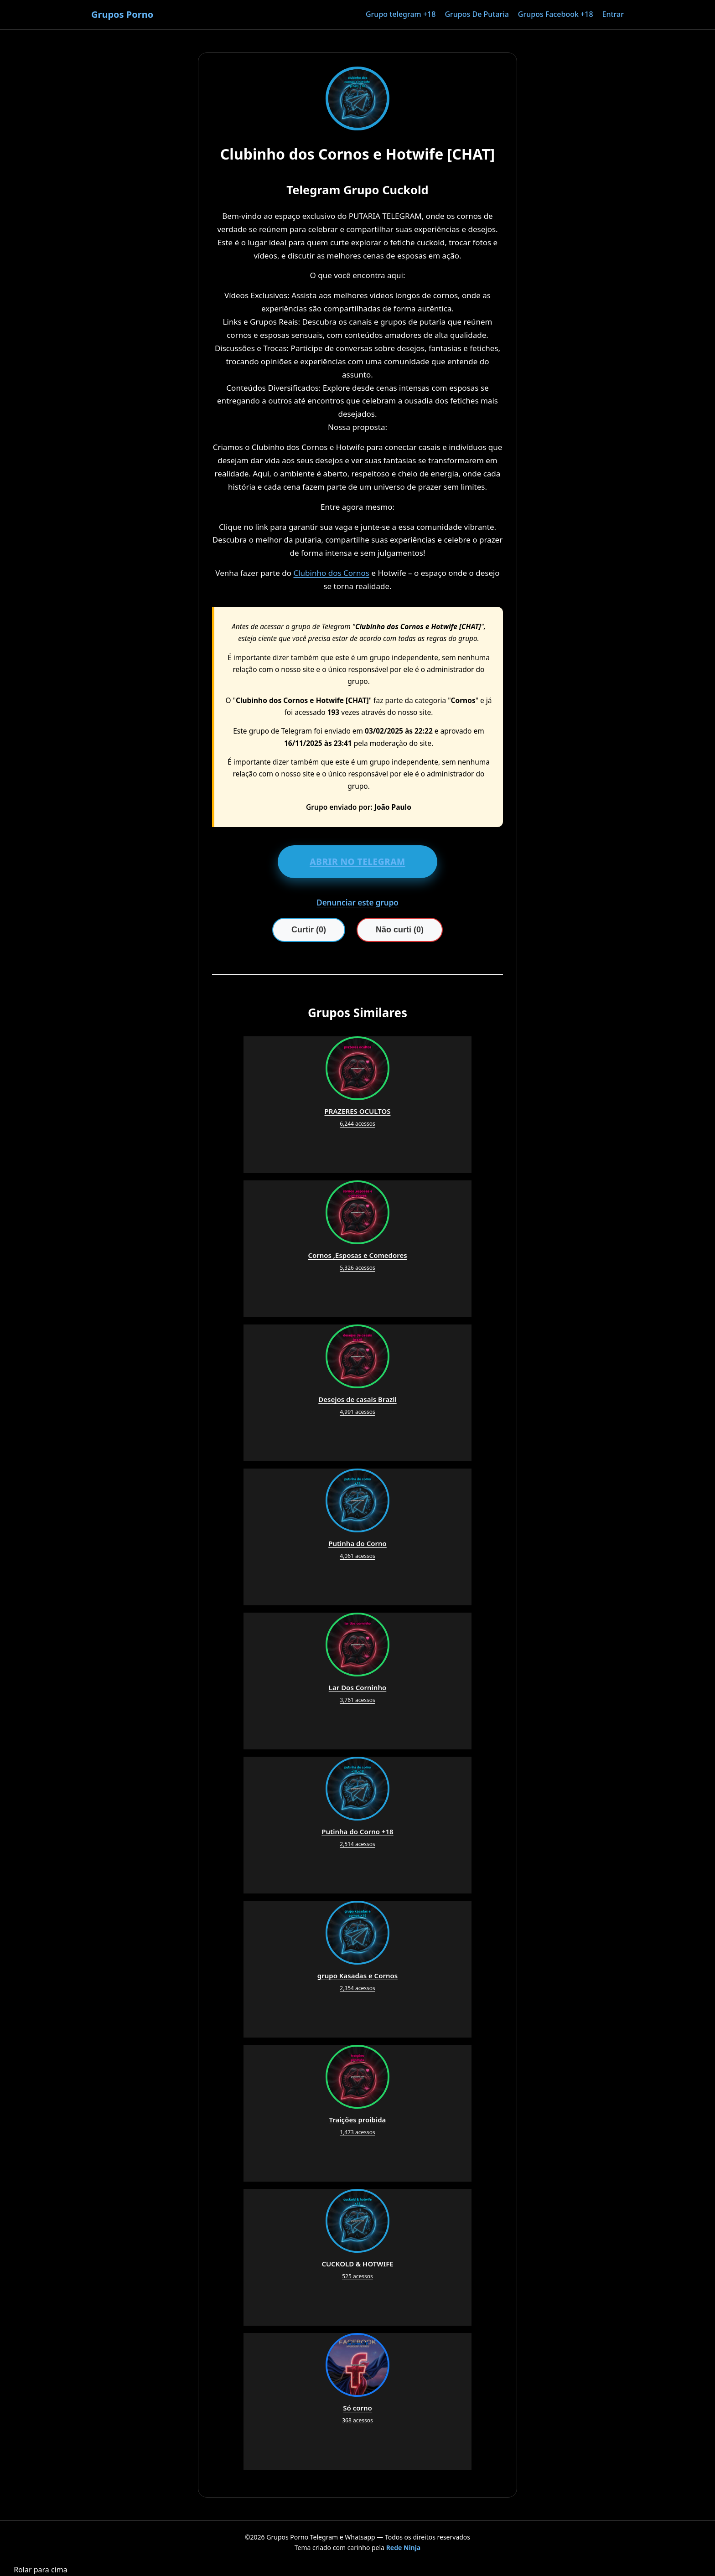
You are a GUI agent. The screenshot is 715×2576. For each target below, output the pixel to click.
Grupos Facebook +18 (555, 14)
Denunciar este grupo (357, 902)
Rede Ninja (403, 2547)
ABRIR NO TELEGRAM (357, 862)
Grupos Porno (122, 14)
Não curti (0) (400, 929)
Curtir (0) (308, 929)
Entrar (613, 14)
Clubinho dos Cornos (331, 573)
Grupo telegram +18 (400, 14)
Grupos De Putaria (476, 14)
